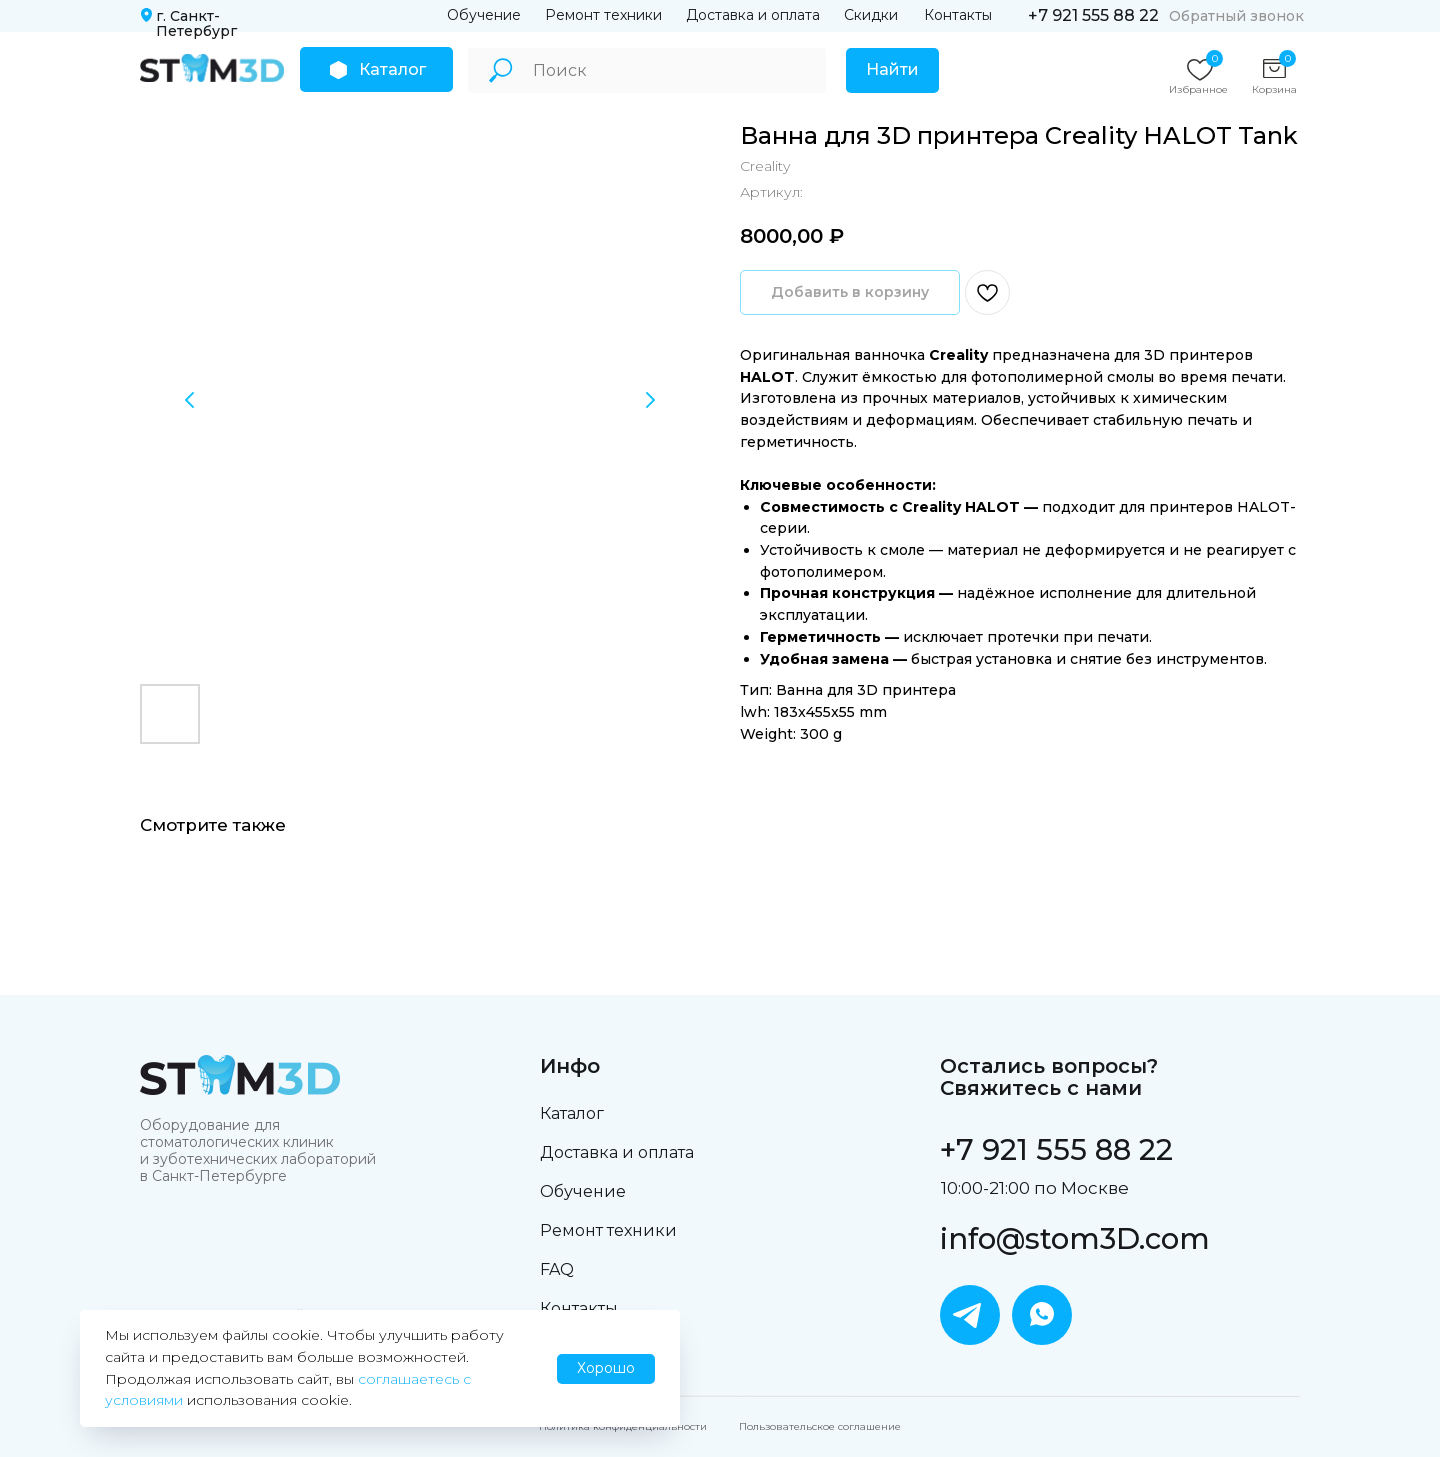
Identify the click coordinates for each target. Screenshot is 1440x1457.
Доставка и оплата (753, 15)
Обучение (484, 15)
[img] (212, 68)
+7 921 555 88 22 (1093, 15)
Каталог (572, 1113)
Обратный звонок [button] (1236, 16)
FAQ (557, 1269)
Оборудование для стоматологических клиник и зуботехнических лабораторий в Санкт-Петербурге (258, 1150)
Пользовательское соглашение (820, 1426)
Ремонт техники (603, 15)
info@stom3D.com (1075, 1238)
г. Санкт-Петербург (196, 23)
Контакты (958, 15)
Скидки (871, 15)
